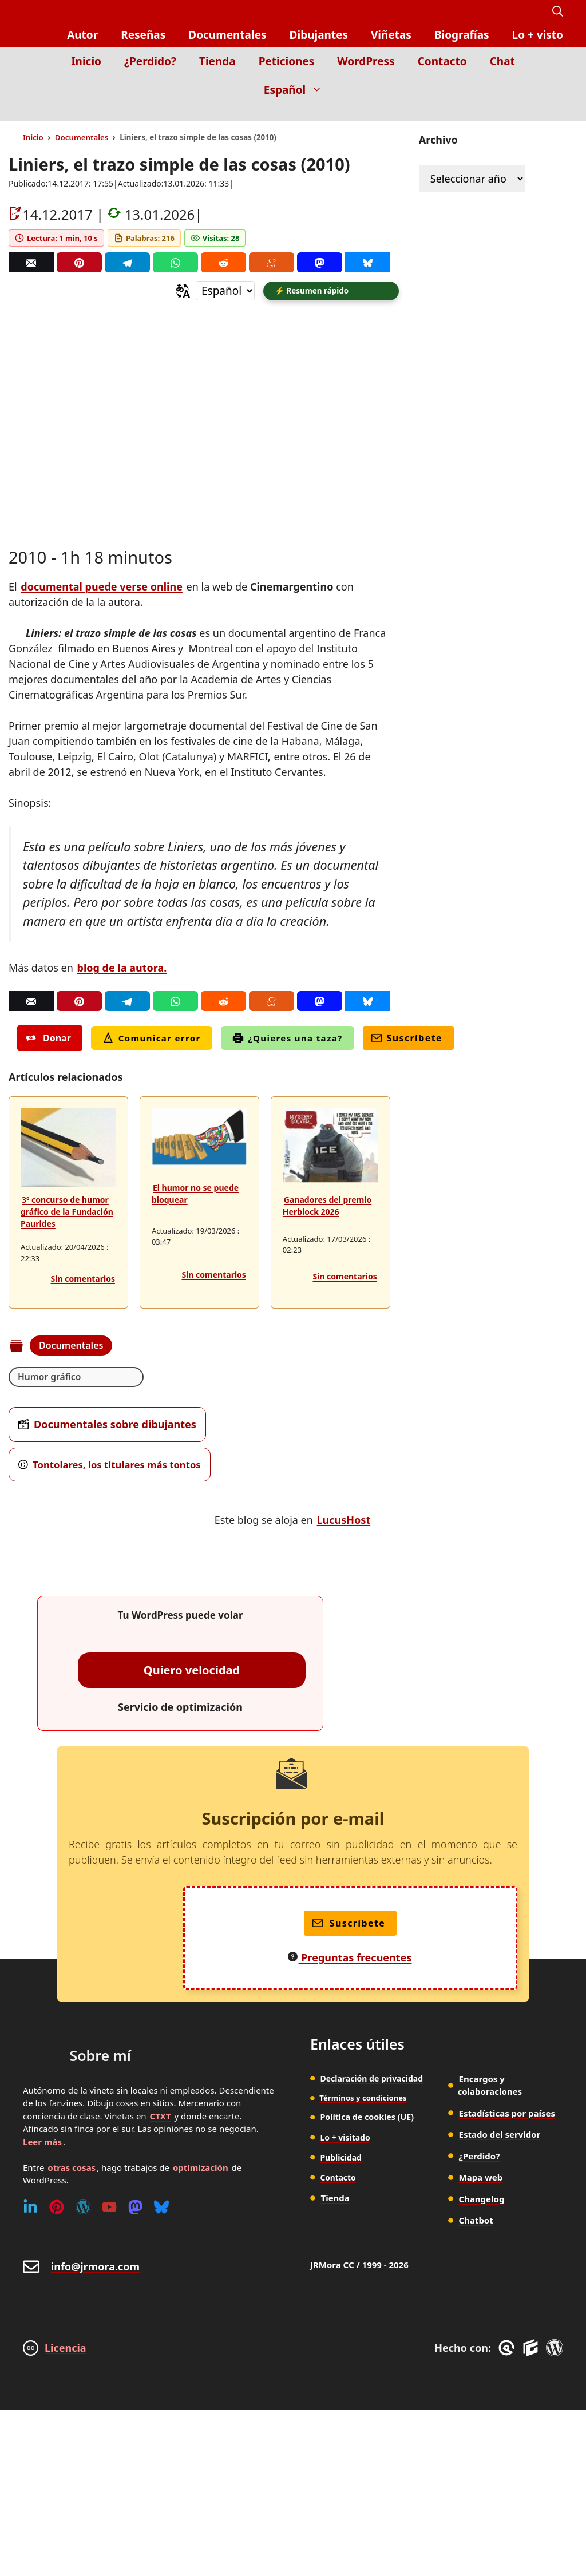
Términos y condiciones (362, 2099)
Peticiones (287, 61)
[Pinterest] (79, 262)
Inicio (86, 61)
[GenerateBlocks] (532, 2350)
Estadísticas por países (507, 2115)
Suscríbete (406, 1039)
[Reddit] (223, 262)
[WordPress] (83, 2209)
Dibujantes (319, 34)
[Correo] (31, 262)
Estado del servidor (500, 2136)
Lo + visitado (345, 2139)
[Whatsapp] (175, 262)
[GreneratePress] (508, 2350)
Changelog (482, 2200)
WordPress (365, 61)
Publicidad (341, 2159)
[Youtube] (109, 2209)
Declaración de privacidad (371, 2080)
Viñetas (391, 34)
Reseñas (143, 34)
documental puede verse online (102, 588)
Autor (82, 34)
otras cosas (71, 2169)
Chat (502, 61)
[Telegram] (127, 262)
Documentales (227, 34)
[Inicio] (555, 112)
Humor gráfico (50, 1378)
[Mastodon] (319, 262)
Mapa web (481, 2179)
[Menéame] (271, 262)
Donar (48, 1039)
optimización (200, 2169)
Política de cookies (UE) (366, 2119)
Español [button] (299, 90)
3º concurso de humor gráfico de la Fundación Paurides (67, 1213)
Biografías (461, 34)
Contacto (442, 61)
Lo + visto (537, 34)
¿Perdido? (150, 61)
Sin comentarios (83, 1280)
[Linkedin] (30, 2209)
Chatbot (476, 2222)
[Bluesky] (367, 262)
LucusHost (344, 1521)
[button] (558, 11)
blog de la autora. (122, 969)
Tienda (217, 61)
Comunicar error (151, 1039)
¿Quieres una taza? (287, 1039)
